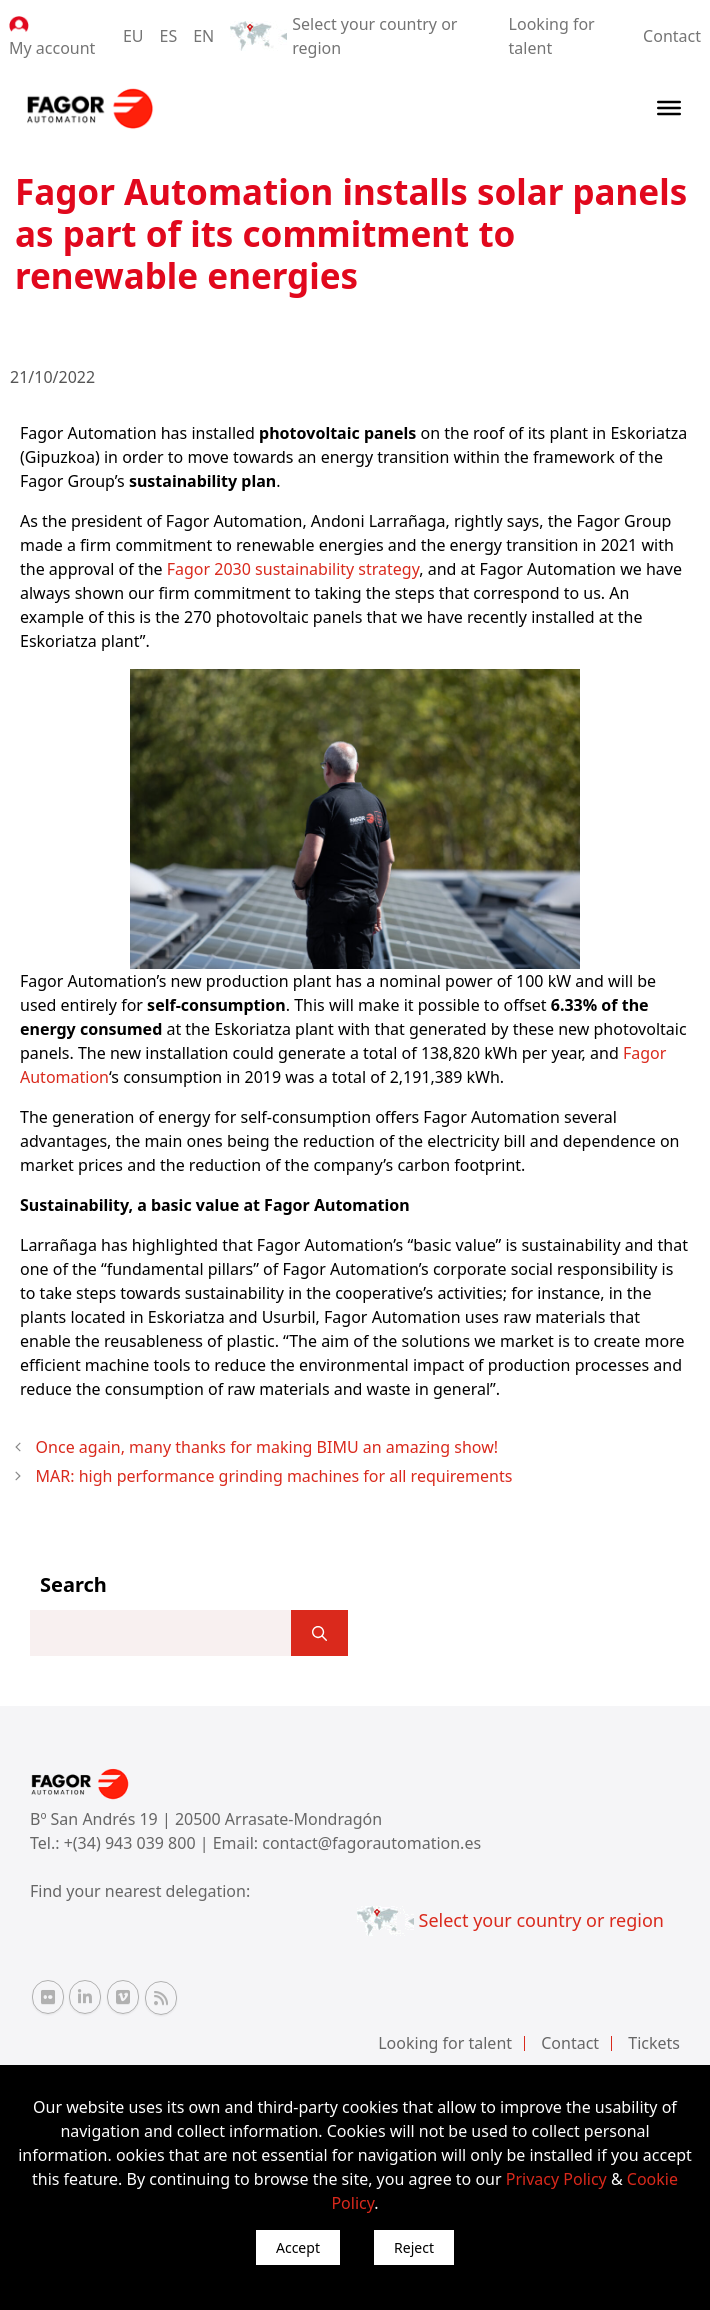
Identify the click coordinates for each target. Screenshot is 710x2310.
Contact (672, 36)
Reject (414, 2247)
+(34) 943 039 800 (132, 1843)
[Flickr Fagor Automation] (48, 1997)
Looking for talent (445, 2043)
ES (169, 36)
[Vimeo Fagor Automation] (123, 1997)
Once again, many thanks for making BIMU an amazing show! (267, 1447)
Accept (298, 2247)
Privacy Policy (556, 2179)
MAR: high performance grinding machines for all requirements (274, 1476)
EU (133, 36)
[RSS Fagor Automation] (161, 1998)
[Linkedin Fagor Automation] (85, 1997)
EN (203, 36)
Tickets (654, 2043)
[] (319, 1633)
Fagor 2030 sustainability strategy (293, 569)
